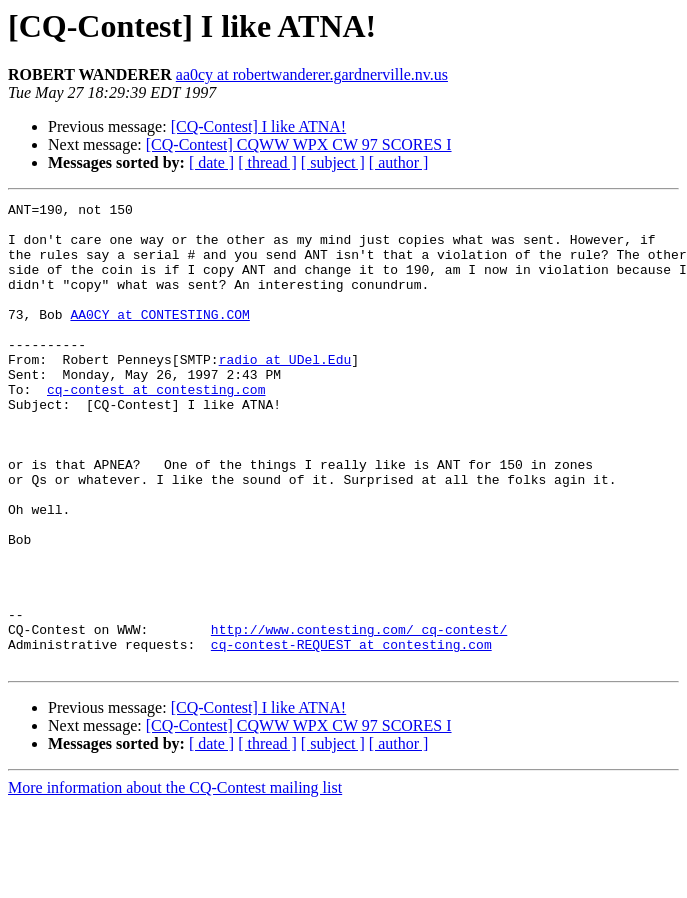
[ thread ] (267, 162)
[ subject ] (333, 162)
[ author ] (399, 162)
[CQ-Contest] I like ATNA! (259, 126)
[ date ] (211, 162)
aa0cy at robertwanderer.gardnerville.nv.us (312, 74)
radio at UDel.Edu (285, 392)
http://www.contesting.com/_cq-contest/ (359, 716)
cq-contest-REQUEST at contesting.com (351, 734)
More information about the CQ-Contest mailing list (175, 880)
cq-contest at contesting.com (156, 428)
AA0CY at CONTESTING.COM (159, 338)
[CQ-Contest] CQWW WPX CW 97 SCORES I (299, 144)
